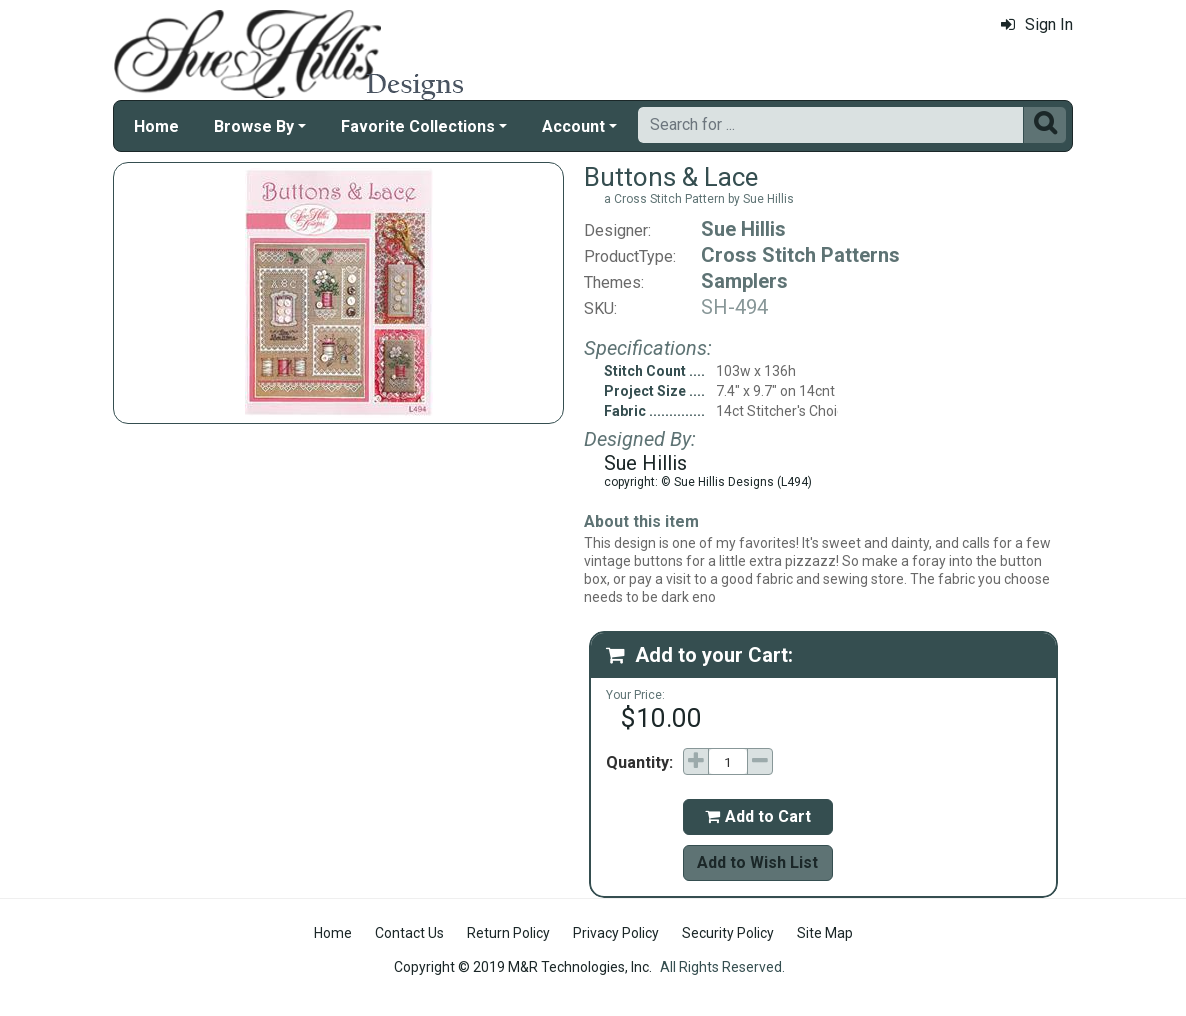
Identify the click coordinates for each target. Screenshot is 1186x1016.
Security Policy (728, 933)
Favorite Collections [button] (418, 126)
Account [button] (573, 126)
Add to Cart (758, 816)
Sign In (1037, 24)
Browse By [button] (254, 126)
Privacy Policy (616, 933)
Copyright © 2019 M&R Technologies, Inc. (523, 967)
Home (156, 126)
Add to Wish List (757, 862)
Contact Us (409, 933)
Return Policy (508, 933)
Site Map (825, 933)
